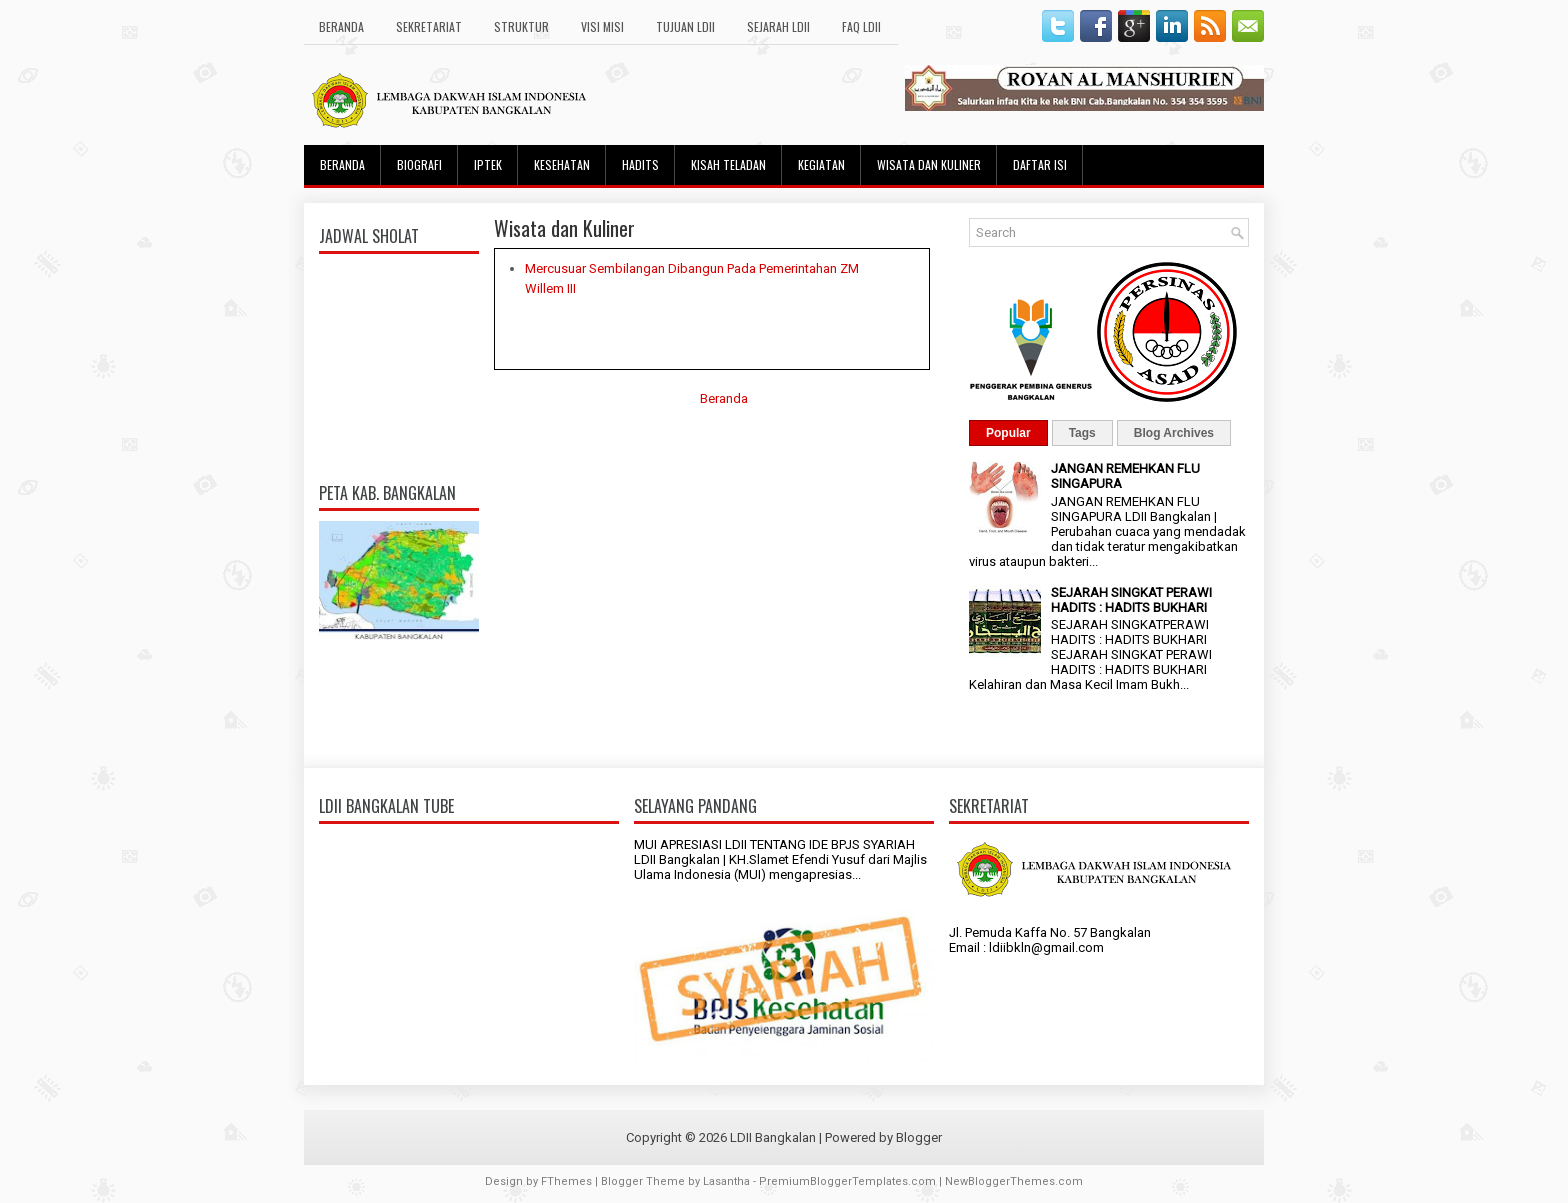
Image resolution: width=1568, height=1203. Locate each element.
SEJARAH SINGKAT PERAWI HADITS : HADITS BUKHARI (1131, 600)
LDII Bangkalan (773, 1137)
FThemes (566, 1181)
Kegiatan (821, 164)
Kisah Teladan (728, 164)
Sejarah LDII (778, 26)
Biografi (419, 164)
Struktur (521, 26)
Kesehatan (562, 164)
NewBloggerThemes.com (1014, 1181)
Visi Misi (602, 26)
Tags (1082, 433)
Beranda (341, 26)
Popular (1008, 433)
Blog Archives (1174, 433)
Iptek (488, 164)
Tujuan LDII (685, 26)
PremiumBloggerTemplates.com (847, 1181)
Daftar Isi (1040, 164)
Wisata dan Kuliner (929, 164)
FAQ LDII (861, 26)
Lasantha (726, 1181)
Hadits (640, 164)
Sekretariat (429, 26)
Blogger (919, 1137)
